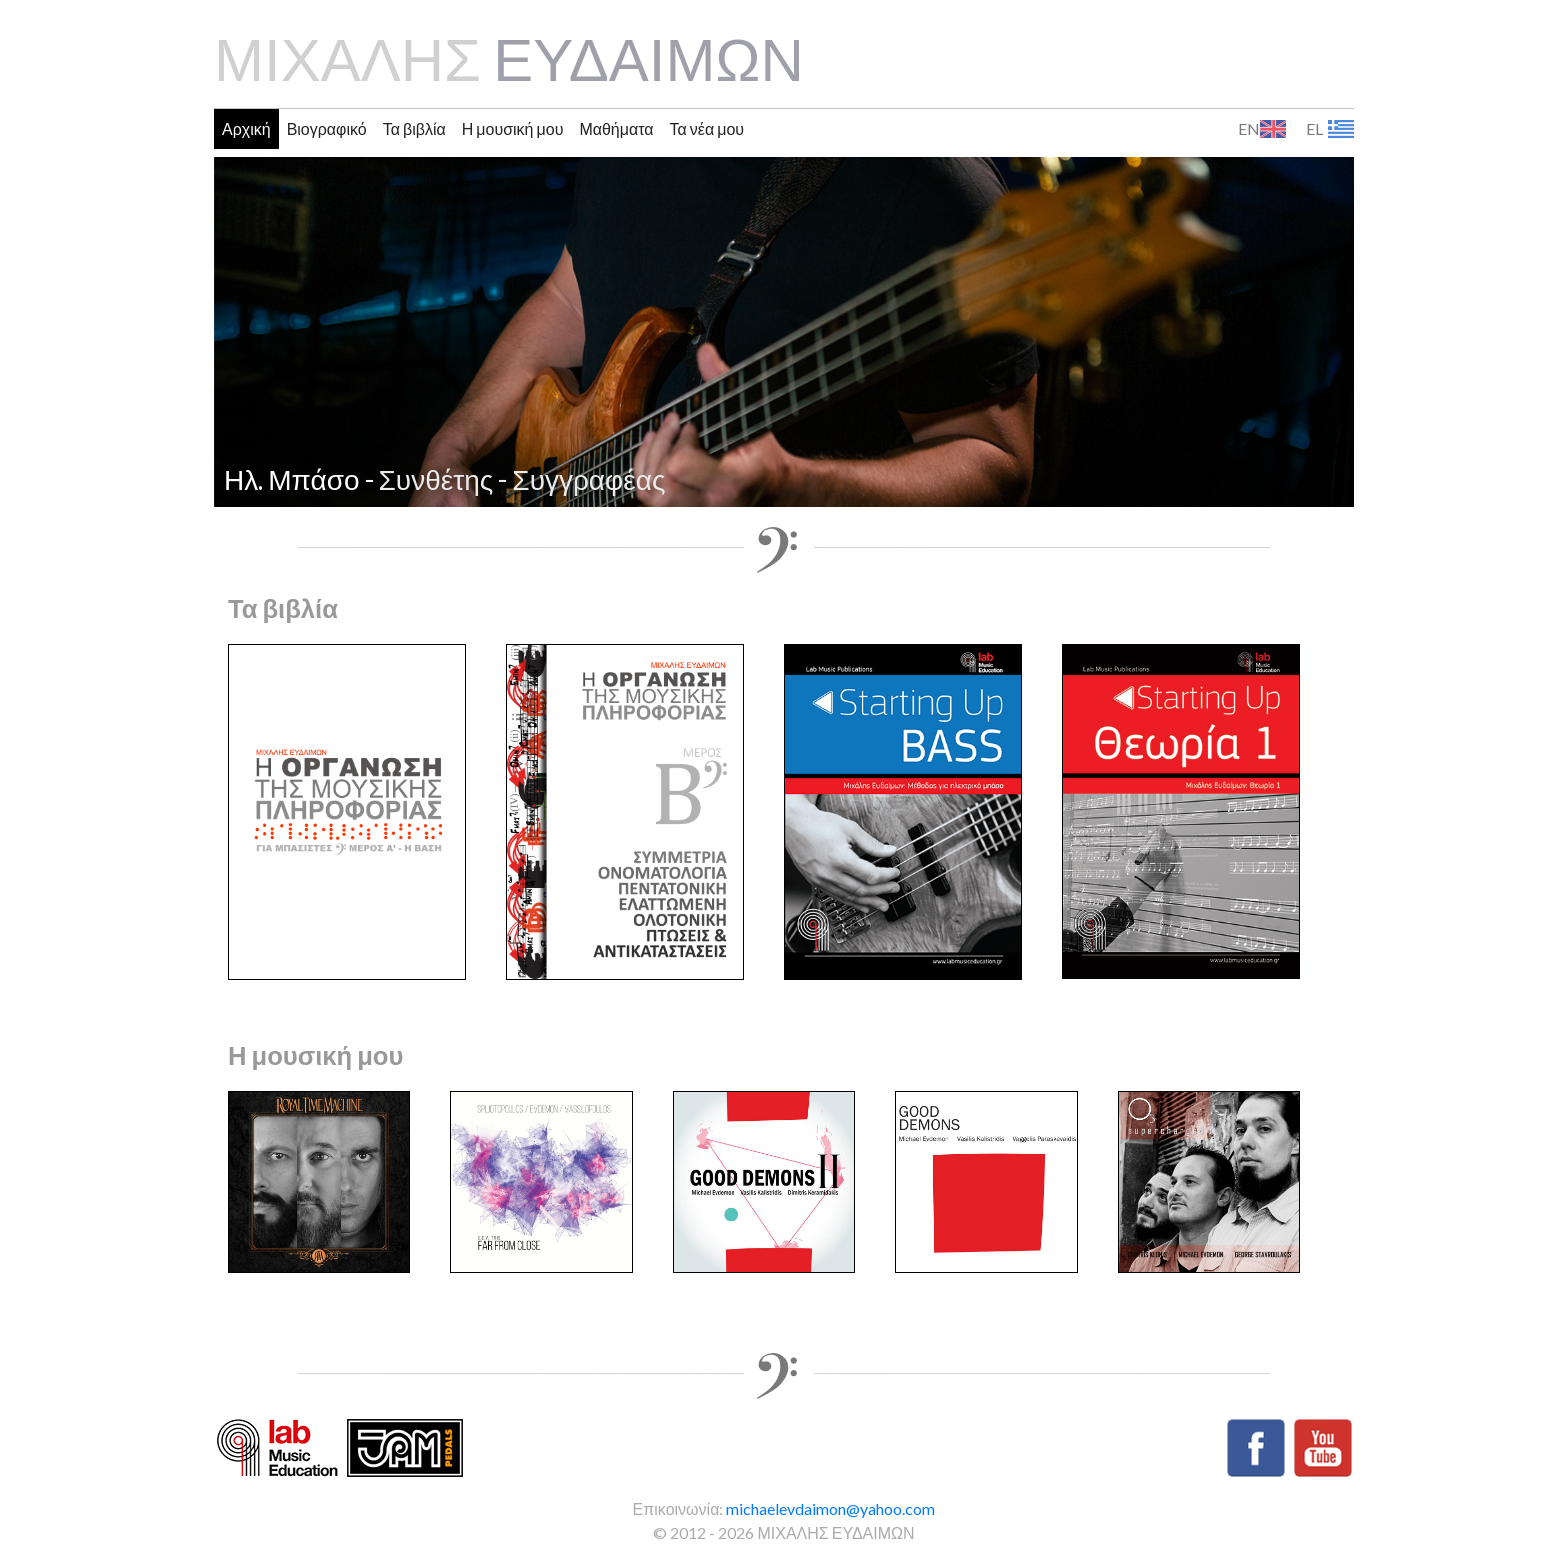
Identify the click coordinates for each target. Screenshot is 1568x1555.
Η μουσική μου (513, 128)
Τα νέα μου (707, 128)
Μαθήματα (616, 128)
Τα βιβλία (414, 128)
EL (1314, 129)
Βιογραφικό (327, 128)
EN (1249, 129)
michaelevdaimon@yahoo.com (830, 1508)
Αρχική (246, 128)
